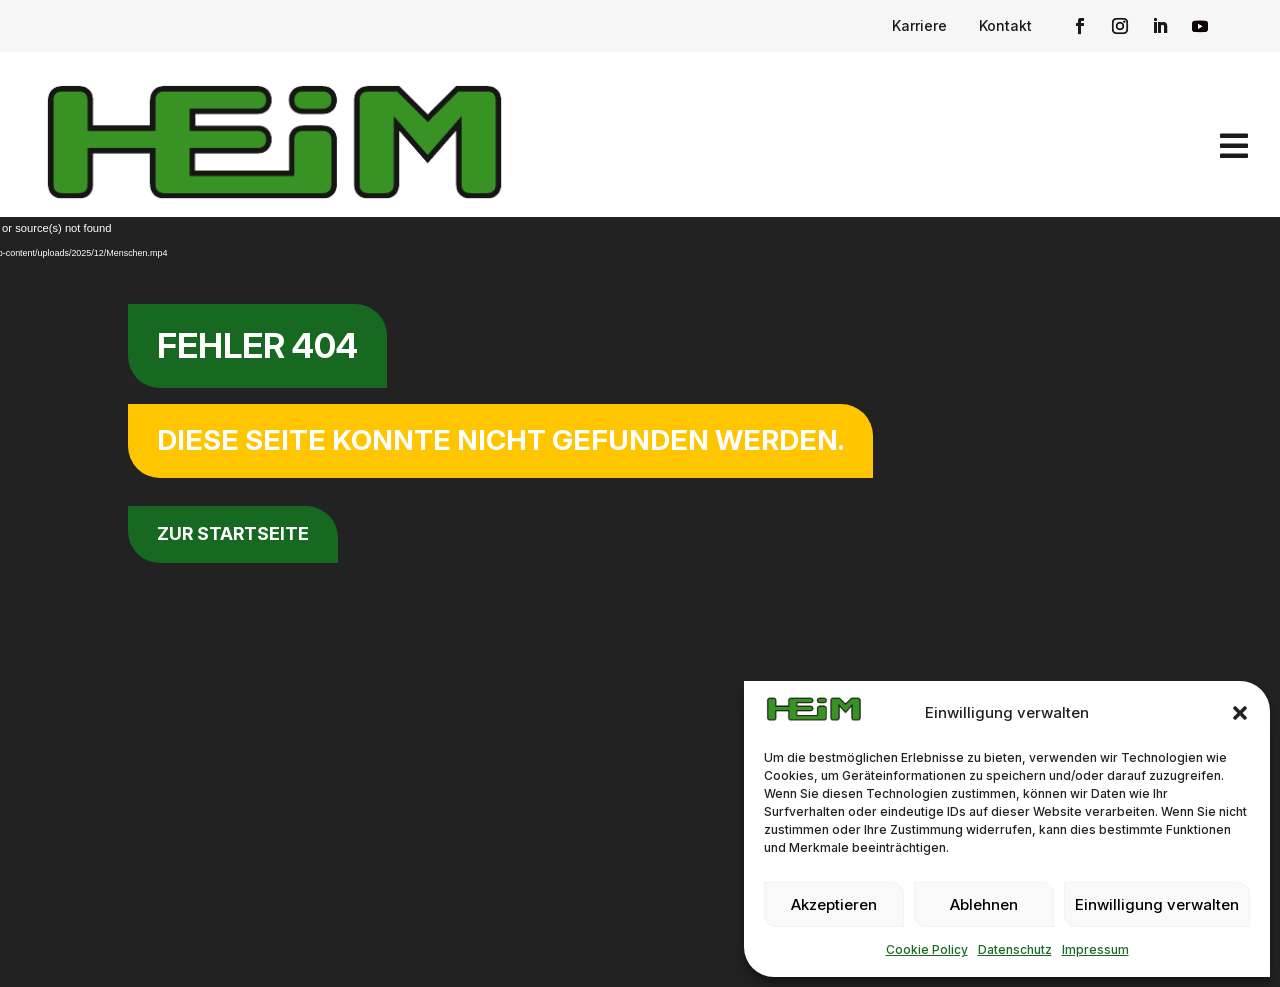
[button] (1240, 713)
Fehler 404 (257, 345)
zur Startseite (233, 533)
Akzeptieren (834, 904)
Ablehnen (984, 904)
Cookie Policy (927, 949)
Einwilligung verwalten (1157, 904)
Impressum (1095, 949)
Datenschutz (1015, 949)
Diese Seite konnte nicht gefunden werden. (500, 440)
